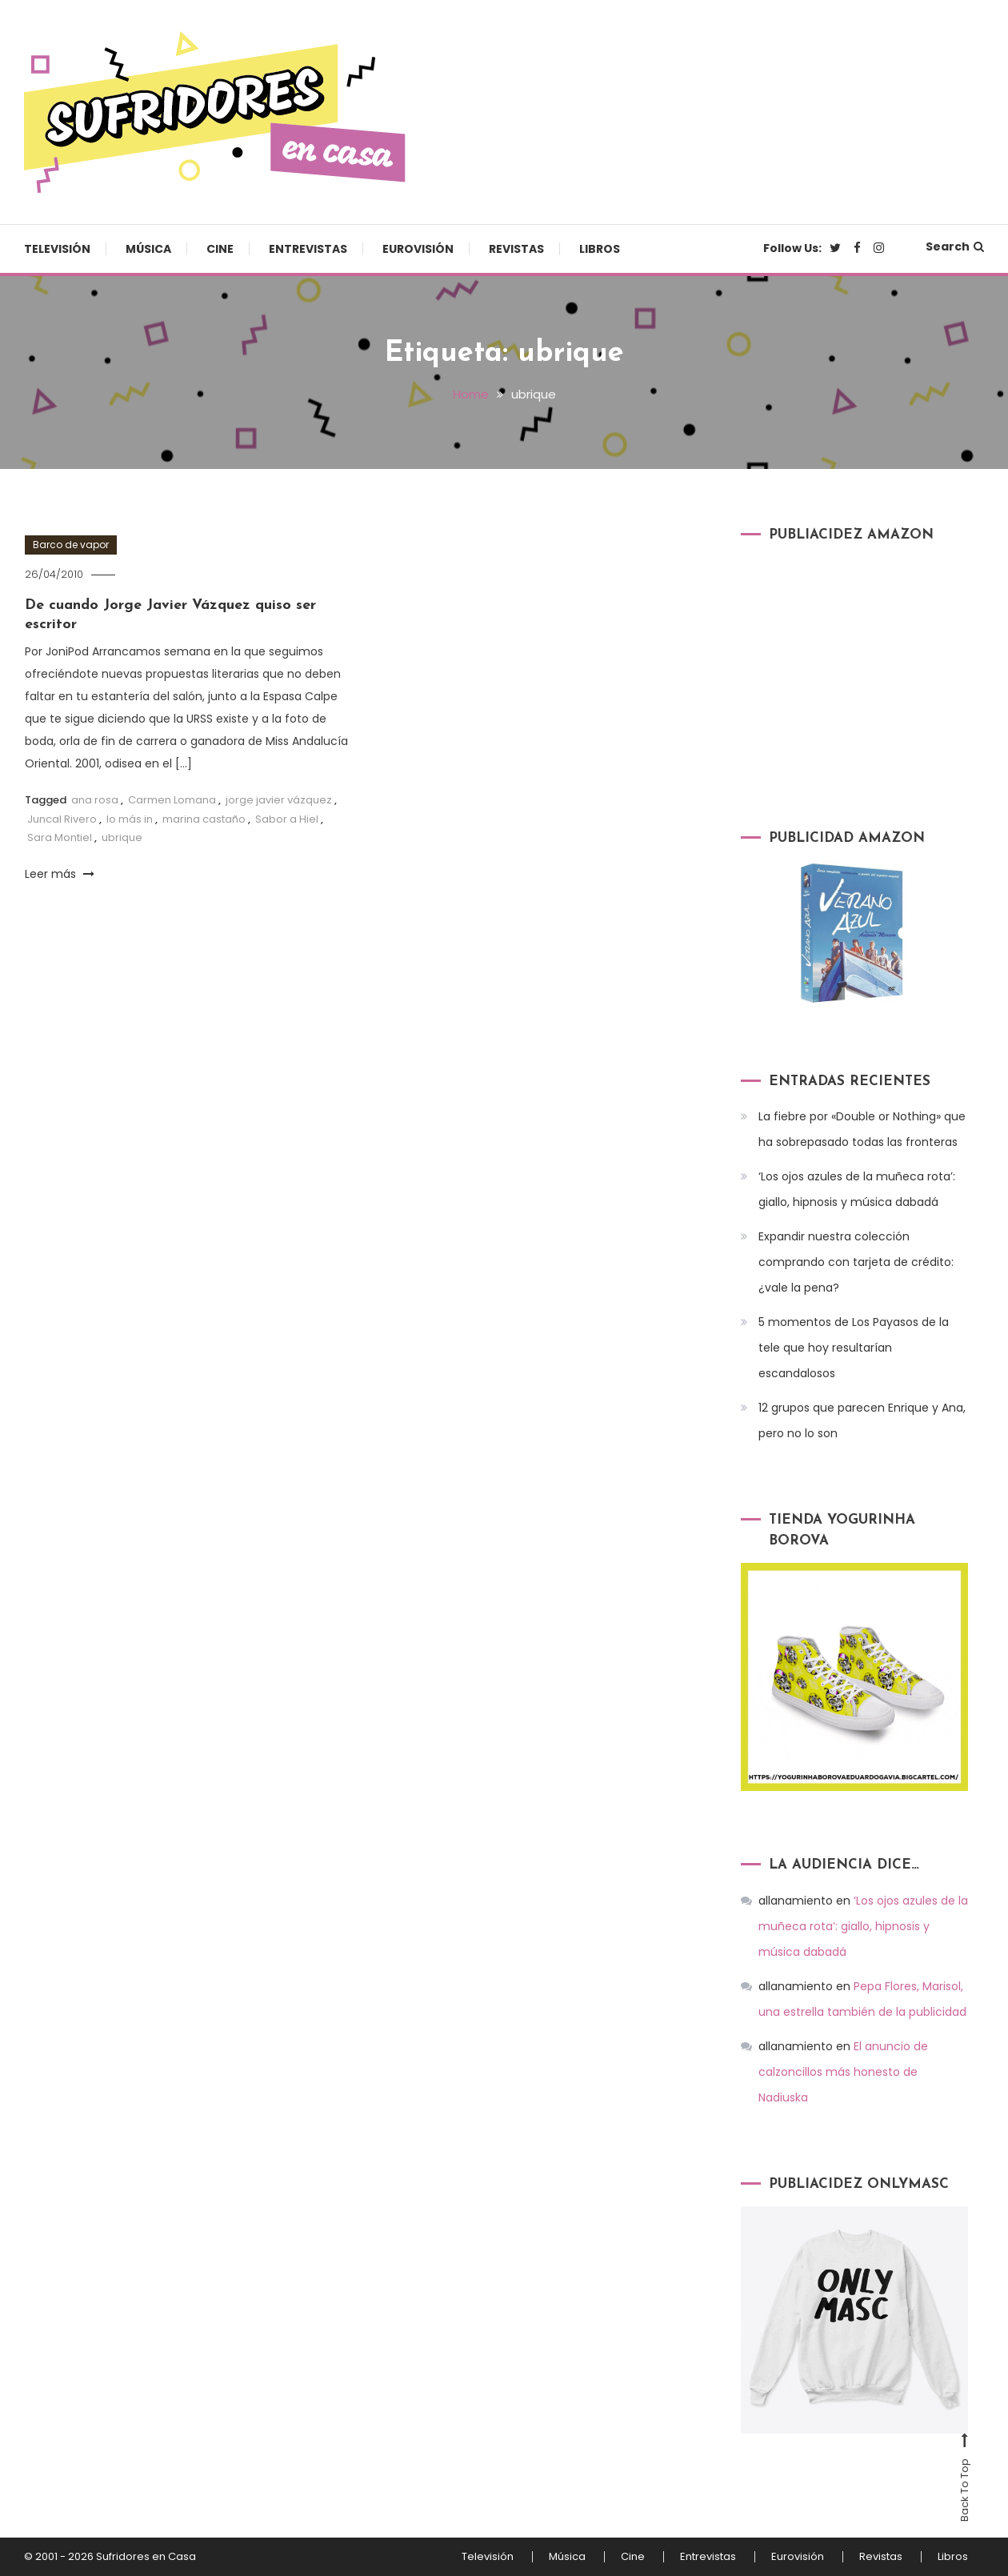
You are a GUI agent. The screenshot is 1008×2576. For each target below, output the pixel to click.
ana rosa (94, 799)
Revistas (516, 249)
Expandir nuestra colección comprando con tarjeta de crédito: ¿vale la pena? (856, 1262)
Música (148, 249)
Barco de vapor (71, 544)
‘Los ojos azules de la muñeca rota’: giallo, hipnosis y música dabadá (856, 1189)
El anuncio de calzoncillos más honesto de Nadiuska (843, 2071)
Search (955, 246)
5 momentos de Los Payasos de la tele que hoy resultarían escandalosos (853, 1347)
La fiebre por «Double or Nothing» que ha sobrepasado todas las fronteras (862, 1129)
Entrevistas (308, 249)
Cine (220, 249)
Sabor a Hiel (286, 819)
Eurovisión (418, 249)
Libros (599, 249)
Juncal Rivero (62, 819)
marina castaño (204, 819)
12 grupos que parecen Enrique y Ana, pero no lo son (862, 1420)
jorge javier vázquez (279, 799)
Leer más (59, 874)
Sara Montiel (59, 837)
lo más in (129, 819)
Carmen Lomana (172, 799)
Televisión (57, 249)
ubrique (122, 837)
